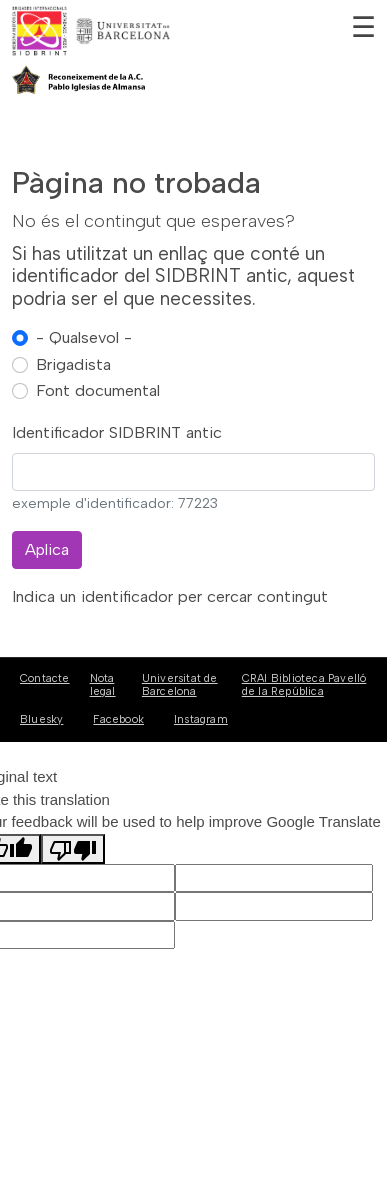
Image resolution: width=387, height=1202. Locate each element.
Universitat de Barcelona (180, 685)
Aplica (47, 549)
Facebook (118, 719)
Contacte (45, 678)
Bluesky (41, 719)
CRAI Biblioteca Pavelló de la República (304, 685)
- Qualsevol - (84, 337)
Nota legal (103, 685)
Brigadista (73, 364)
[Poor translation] (73, 849)
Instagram (201, 719)
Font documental (98, 390)
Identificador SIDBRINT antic (117, 432)
